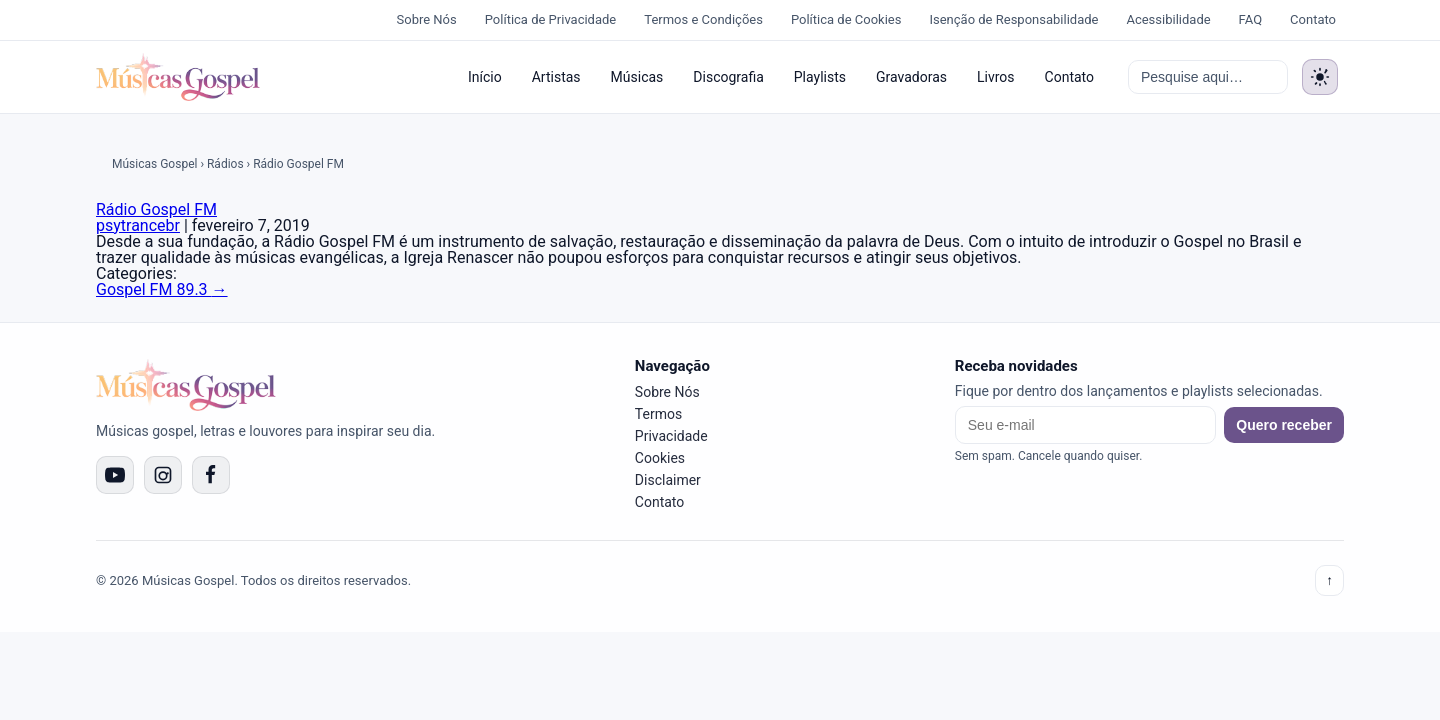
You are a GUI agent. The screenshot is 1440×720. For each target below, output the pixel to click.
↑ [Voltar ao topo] (1329, 580)
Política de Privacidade (551, 19)
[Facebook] (211, 475)
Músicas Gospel (154, 164)
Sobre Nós (427, 19)
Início (485, 77)
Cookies (660, 458)
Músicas (637, 77)
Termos (658, 414)
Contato (1313, 19)
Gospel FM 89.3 (162, 289)
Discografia (728, 77)
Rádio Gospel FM (156, 209)
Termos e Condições (703, 19)
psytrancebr (138, 225)
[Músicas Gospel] (178, 77)
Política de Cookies (846, 19)
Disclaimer (668, 480)
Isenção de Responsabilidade (1013, 19)
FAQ (1250, 19)
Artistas (556, 77)
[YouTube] (115, 475)
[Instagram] (163, 475)
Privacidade (671, 436)
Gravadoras (911, 77)
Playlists (820, 77)
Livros (996, 77)
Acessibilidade (1168, 19)
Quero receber (1284, 425)
